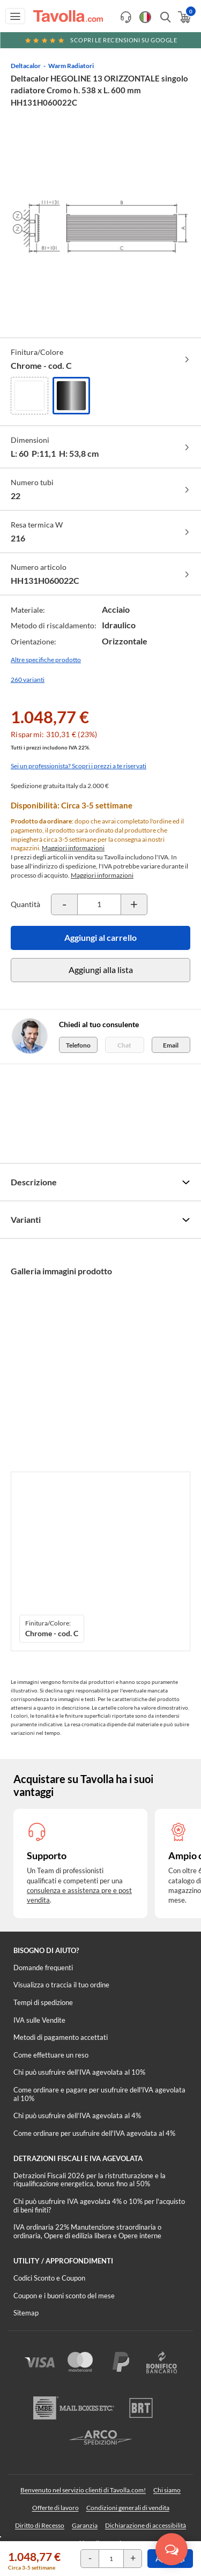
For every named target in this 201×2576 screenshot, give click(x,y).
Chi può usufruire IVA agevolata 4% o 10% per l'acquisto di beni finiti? (99, 2205)
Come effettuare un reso (50, 2055)
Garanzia (85, 2525)
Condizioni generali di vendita (127, 2508)
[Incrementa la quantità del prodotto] (134, 904)
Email (170, 1045)
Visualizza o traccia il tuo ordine (61, 1984)
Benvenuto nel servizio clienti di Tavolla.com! (83, 2490)
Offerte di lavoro (55, 2508)
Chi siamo (167, 2490)
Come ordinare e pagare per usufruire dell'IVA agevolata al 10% (99, 2094)
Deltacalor (26, 66)
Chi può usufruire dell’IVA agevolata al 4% (77, 2115)
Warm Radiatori (71, 66)
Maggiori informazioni (73, 848)
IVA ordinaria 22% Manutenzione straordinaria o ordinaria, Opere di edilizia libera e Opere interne (87, 2231)
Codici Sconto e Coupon (49, 2278)
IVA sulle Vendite (39, 2020)
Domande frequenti (43, 1967)
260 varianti (27, 679)
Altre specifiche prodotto (46, 660)
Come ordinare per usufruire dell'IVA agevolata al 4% (94, 2133)
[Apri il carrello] (183, 17)
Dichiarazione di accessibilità (145, 2525)
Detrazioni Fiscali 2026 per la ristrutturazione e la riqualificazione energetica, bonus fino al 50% (89, 2179)
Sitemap (26, 2312)
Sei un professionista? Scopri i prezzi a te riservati (78, 766)
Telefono (78, 1045)
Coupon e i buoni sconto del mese (64, 2295)
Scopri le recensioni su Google (100, 40)
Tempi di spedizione (43, 2002)
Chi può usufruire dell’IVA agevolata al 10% (79, 2072)
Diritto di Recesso (39, 2525)
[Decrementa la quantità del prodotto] (64, 904)
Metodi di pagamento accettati (60, 2037)
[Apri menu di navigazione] (15, 16)
